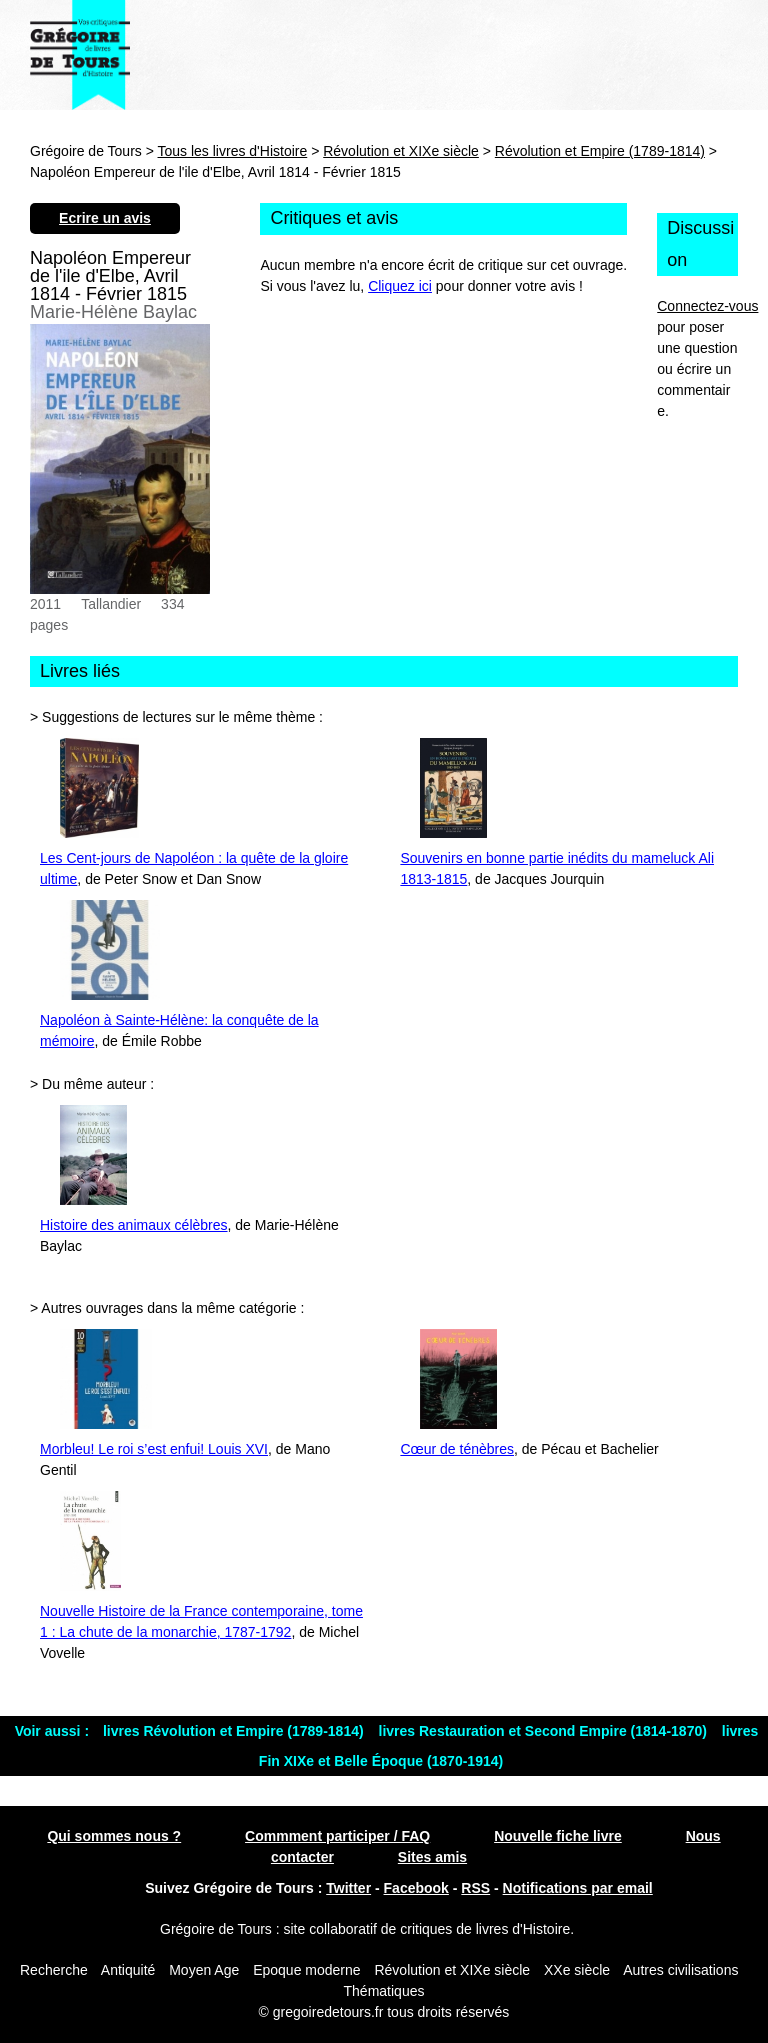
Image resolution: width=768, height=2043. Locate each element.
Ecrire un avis (105, 218)
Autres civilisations (680, 1970)
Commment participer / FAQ (337, 1836)
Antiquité (128, 1970)
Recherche (54, 1970)
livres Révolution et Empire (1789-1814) (235, 1731)
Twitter (348, 1888)
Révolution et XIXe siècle (401, 151)
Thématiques (384, 1991)
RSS (475, 1888)
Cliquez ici (400, 286)
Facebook (416, 1888)
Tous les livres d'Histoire (233, 151)
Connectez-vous (707, 306)
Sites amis (432, 1857)
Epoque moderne (306, 1970)
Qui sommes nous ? (114, 1836)
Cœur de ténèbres (457, 1449)
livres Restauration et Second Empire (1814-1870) (545, 1731)
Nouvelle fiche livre (558, 1836)
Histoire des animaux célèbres (134, 1225)
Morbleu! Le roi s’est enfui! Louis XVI (154, 1449)
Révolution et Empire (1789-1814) (600, 151)
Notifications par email (578, 1888)
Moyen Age (204, 1970)
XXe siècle (577, 1970)
